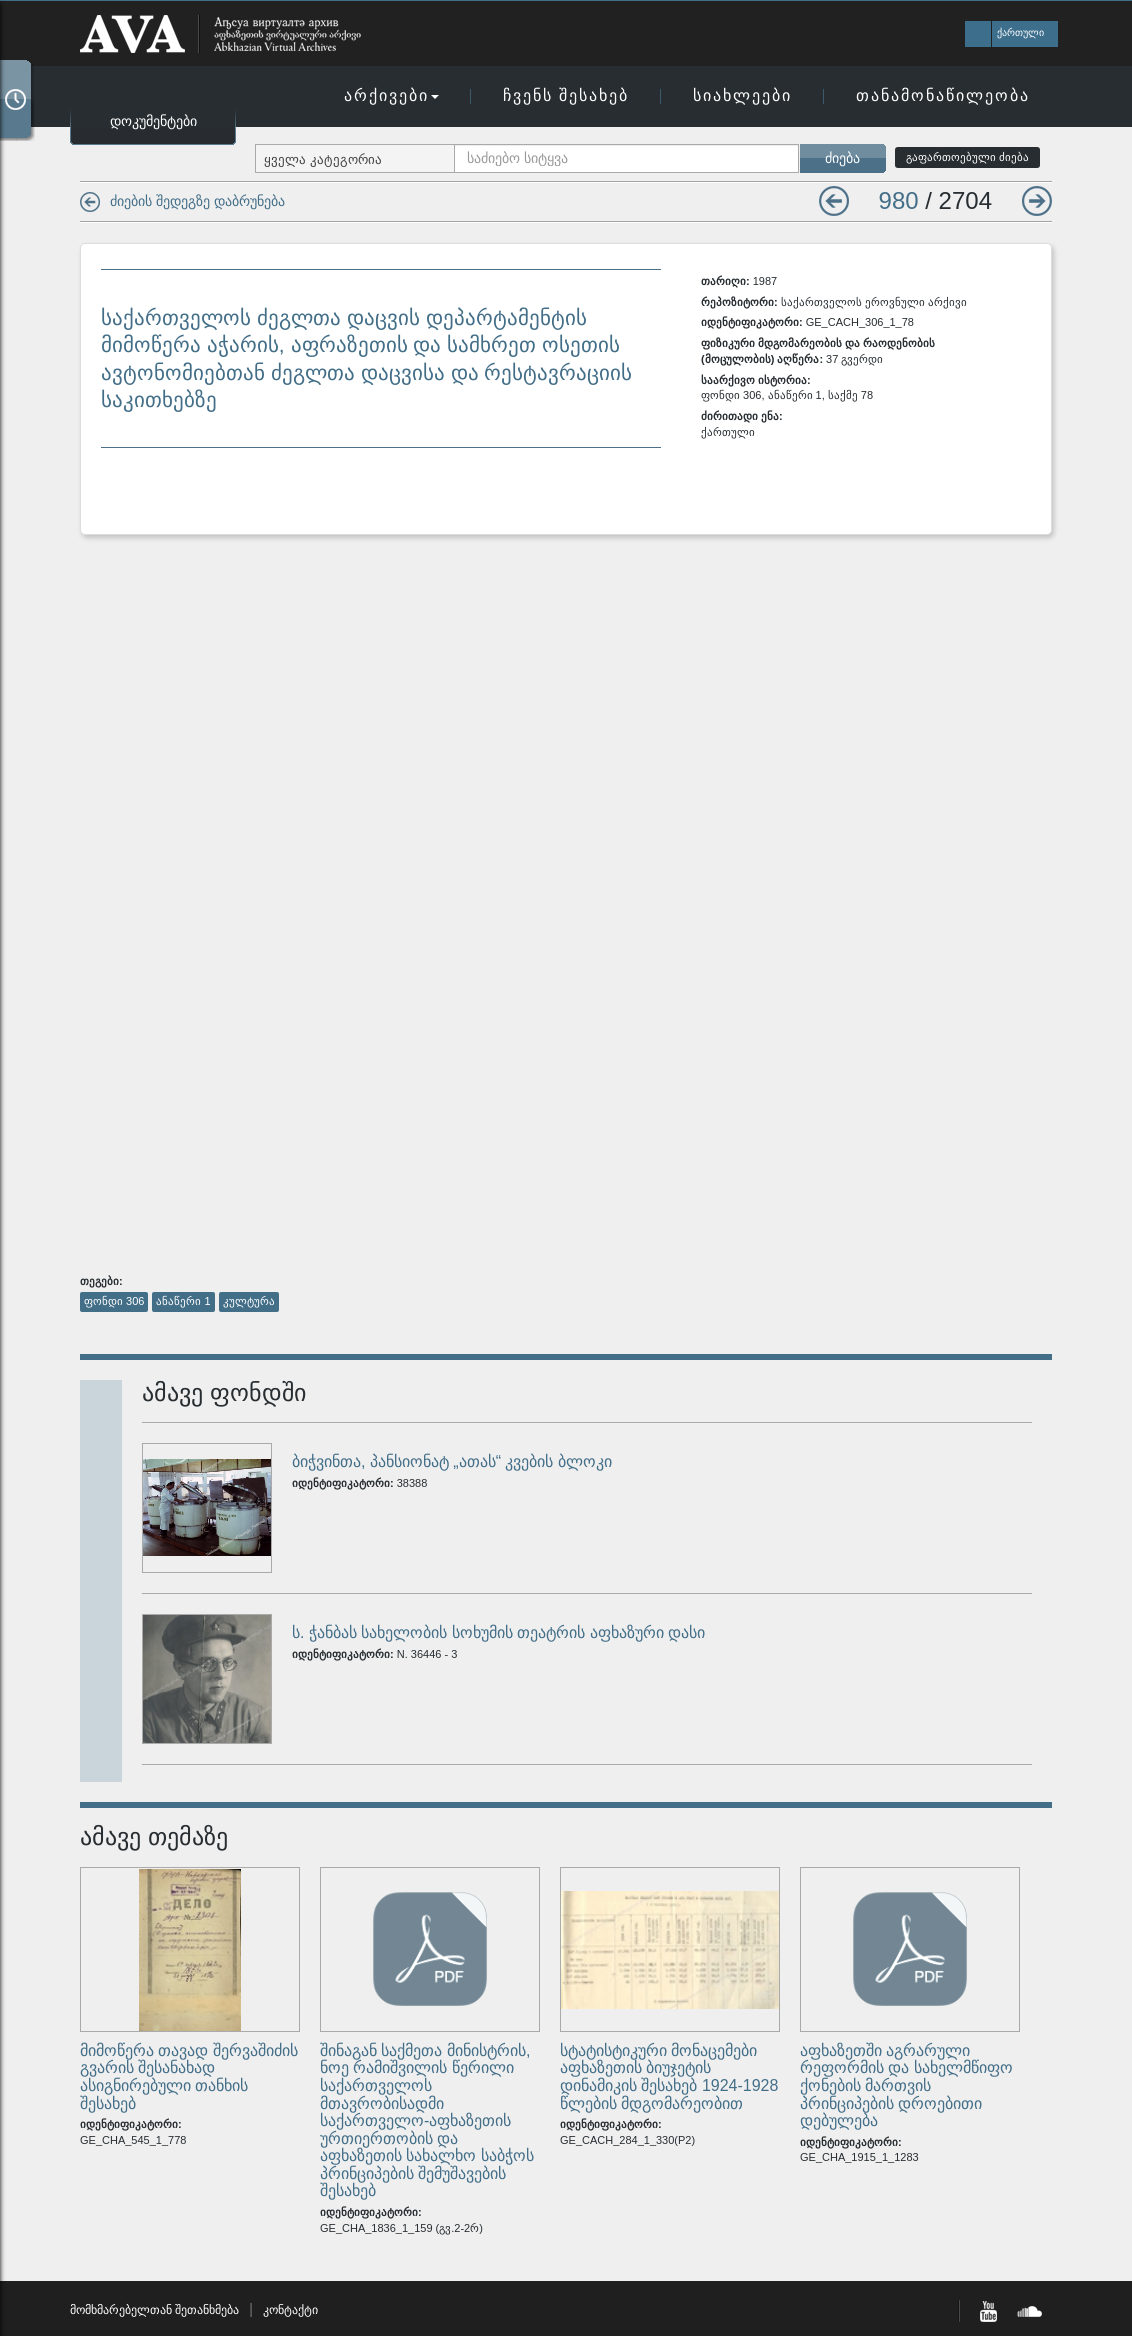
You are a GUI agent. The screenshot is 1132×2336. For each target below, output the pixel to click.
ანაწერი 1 (183, 1301)
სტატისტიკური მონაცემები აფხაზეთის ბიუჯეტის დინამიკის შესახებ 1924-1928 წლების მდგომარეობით (669, 2077)
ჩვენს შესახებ (566, 95)
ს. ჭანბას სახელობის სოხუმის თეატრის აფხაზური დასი (498, 1632)
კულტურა (249, 1301)
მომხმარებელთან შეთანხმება (154, 2310)
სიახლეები (742, 95)
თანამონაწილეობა (943, 95)
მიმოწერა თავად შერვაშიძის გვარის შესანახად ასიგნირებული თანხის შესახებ (189, 2077)
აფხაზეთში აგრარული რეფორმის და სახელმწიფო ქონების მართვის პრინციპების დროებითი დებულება (906, 2085)
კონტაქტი (290, 2310)
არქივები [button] (391, 95)
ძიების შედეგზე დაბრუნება (197, 201)
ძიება (842, 158)
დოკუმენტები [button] (153, 121)
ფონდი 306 (114, 1301)
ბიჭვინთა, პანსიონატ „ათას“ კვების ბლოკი (452, 1461)
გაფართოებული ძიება (967, 157)
